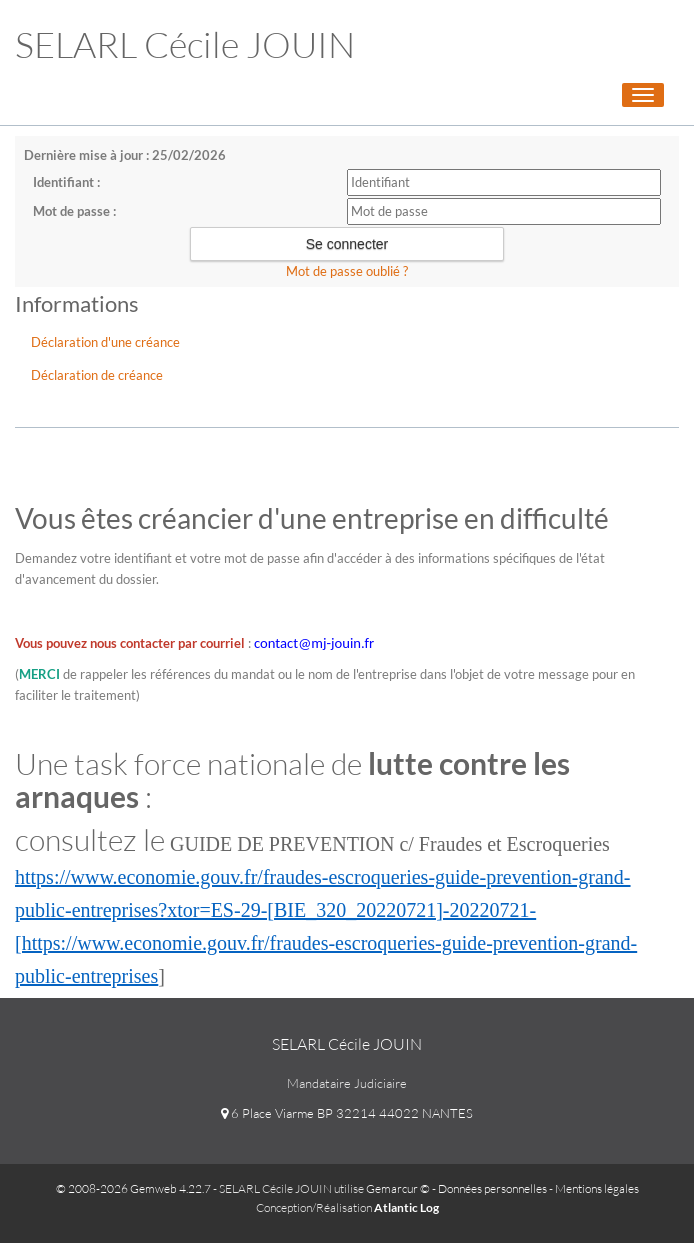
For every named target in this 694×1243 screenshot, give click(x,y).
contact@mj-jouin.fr (314, 643)
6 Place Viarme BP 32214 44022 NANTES (347, 1113)
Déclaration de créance (97, 375)
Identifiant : (66, 182)
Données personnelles (492, 1188)
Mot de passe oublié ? (347, 271)
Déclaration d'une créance (105, 342)
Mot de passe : (74, 211)
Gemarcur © (398, 1188)
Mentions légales (597, 1188)
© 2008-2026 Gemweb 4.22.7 (133, 1188)
